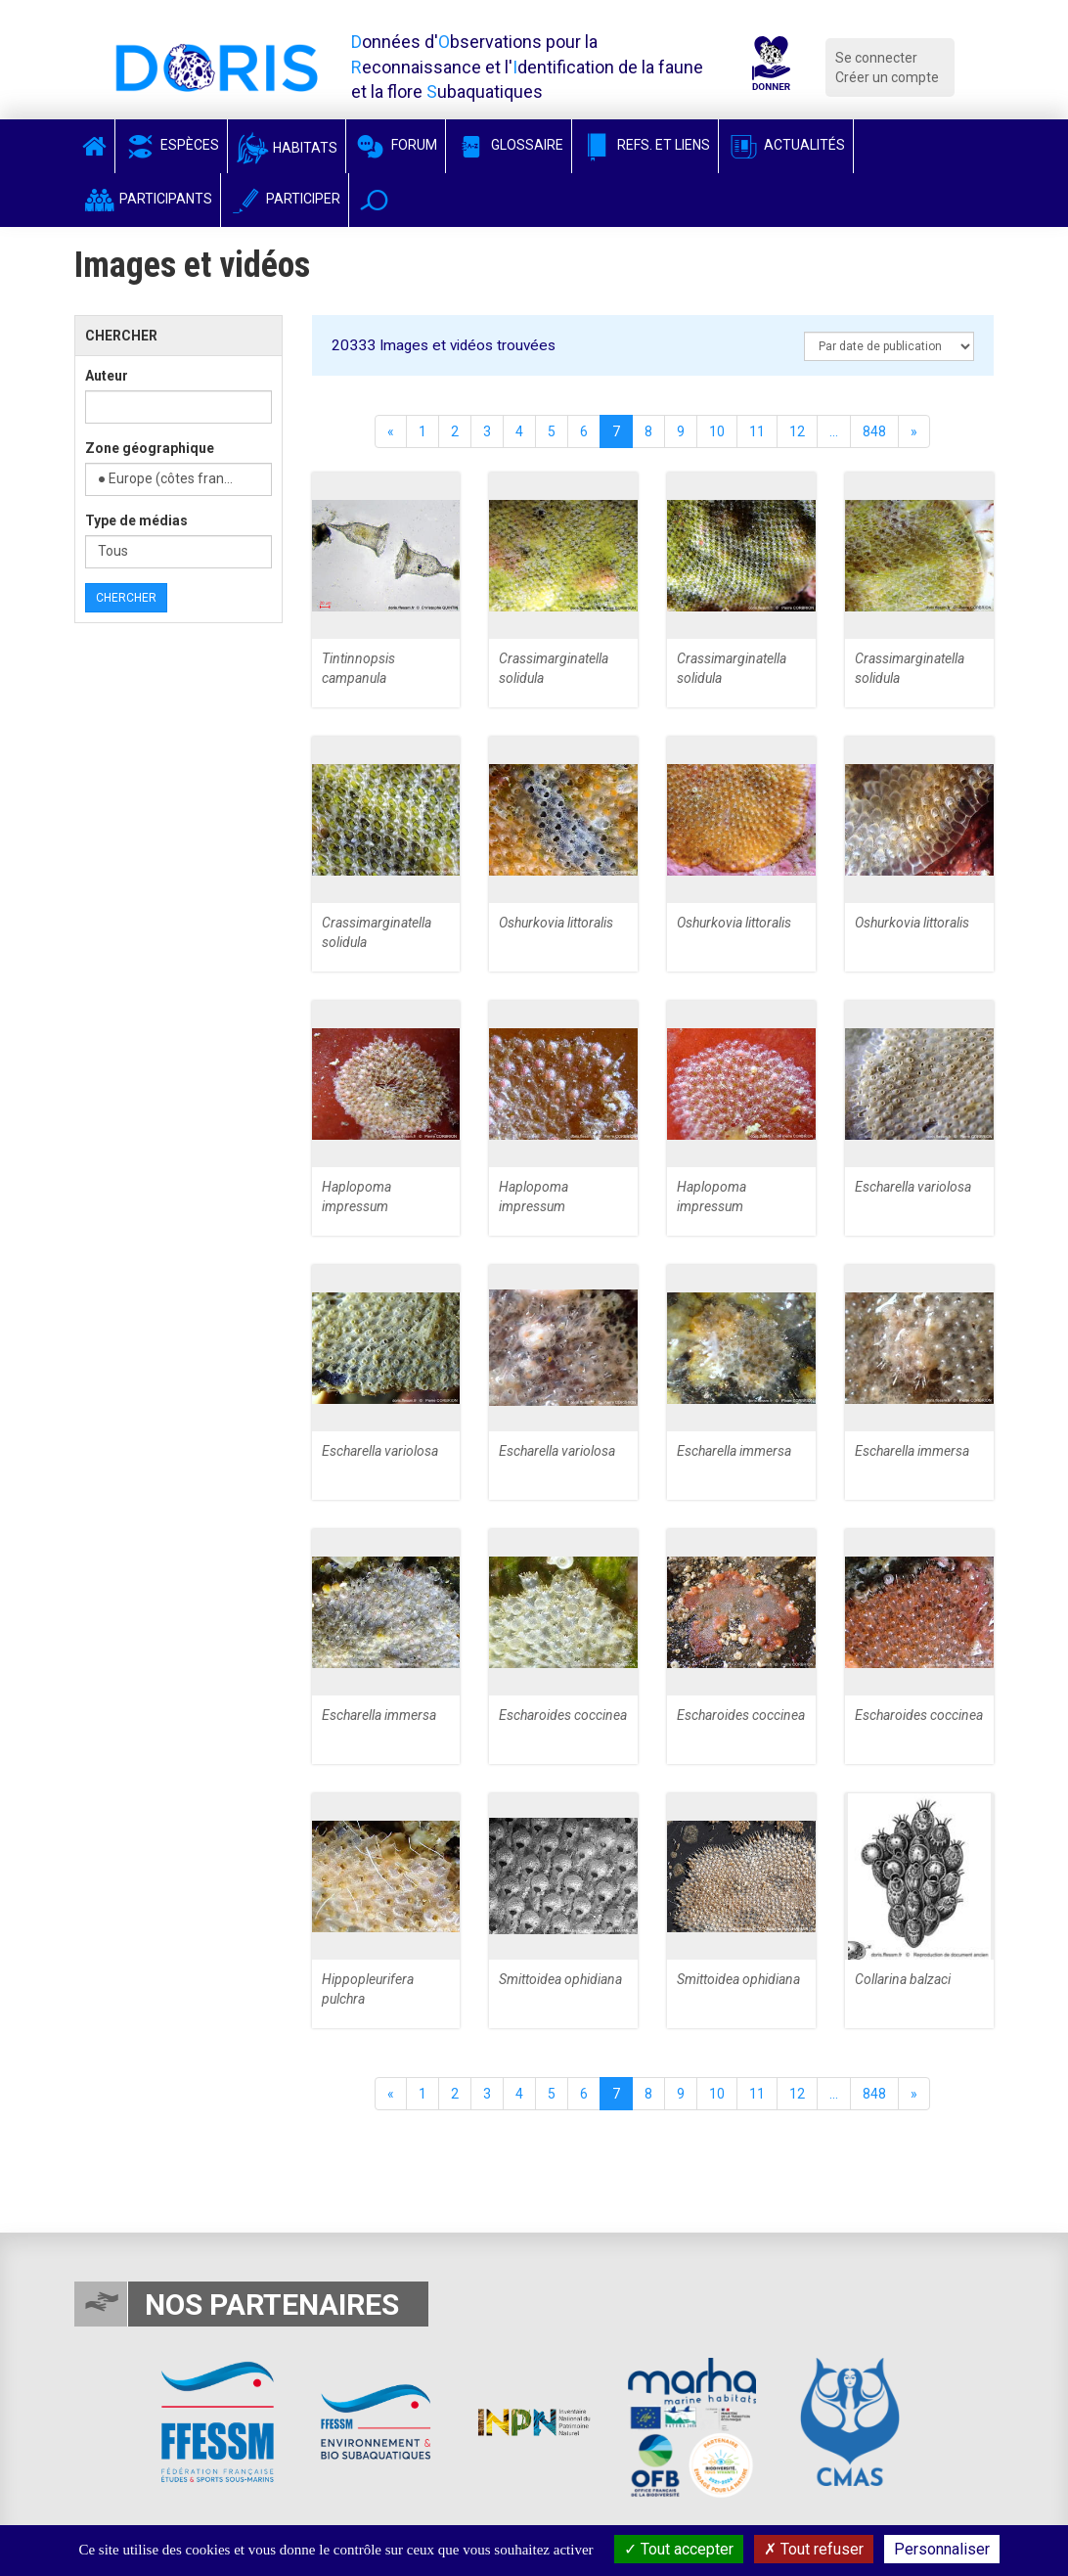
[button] (374, 200)
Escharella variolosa (913, 1187)
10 (717, 431)
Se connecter (876, 58)
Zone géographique (149, 448)
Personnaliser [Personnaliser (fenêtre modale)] (942, 2549)
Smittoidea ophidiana (560, 1979)
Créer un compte (887, 77)
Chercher (126, 598)
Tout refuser (814, 2549)
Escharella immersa (734, 1451)
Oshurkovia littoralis (556, 922)
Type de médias (136, 520)
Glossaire (508, 145)
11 (757, 431)
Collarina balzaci (903, 1979)
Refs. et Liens (645, 145)
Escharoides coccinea (563, 1715)
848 (874, 431)
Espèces (171, 145)
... (833, 431)
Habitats (286, 148)
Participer (284, 198)
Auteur (106, 376)
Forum (395, 145)
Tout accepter (679, 2549)
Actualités (786, 145)
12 (797, 431)
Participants (147, 198)
